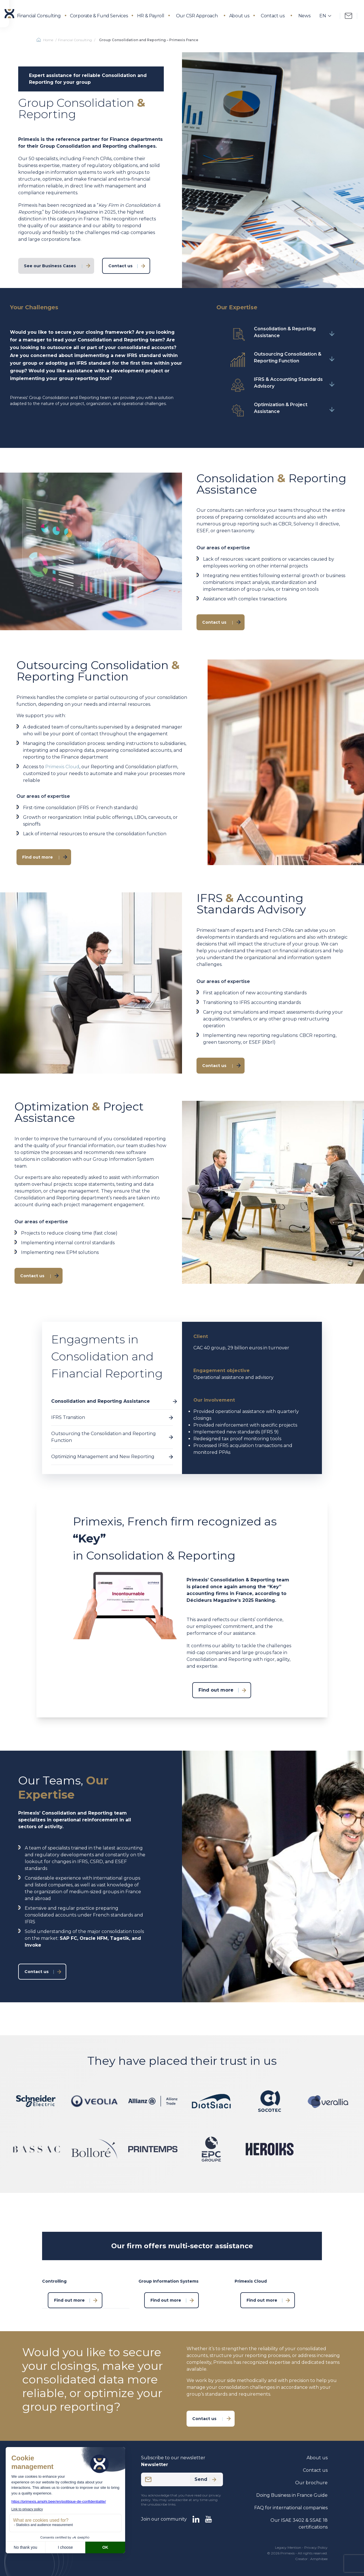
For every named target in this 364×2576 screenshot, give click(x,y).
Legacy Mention (288, 2547)
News (304, 15)
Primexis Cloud (62, 766)
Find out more (37, 857)
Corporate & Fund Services (99, 15)
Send (205, 2479)
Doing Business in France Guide (292, 2495)
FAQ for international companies (291, 2507)
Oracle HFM (93, 1938)
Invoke (33, 1945)
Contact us (272, 15)
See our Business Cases (50, 265)
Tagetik (119, 1938)
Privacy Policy (316, 2547)
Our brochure (311, 2482)
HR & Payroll (150, 15)
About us (239, 15)
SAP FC (68, 1938)
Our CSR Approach (197, 15)
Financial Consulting (39, 15)
